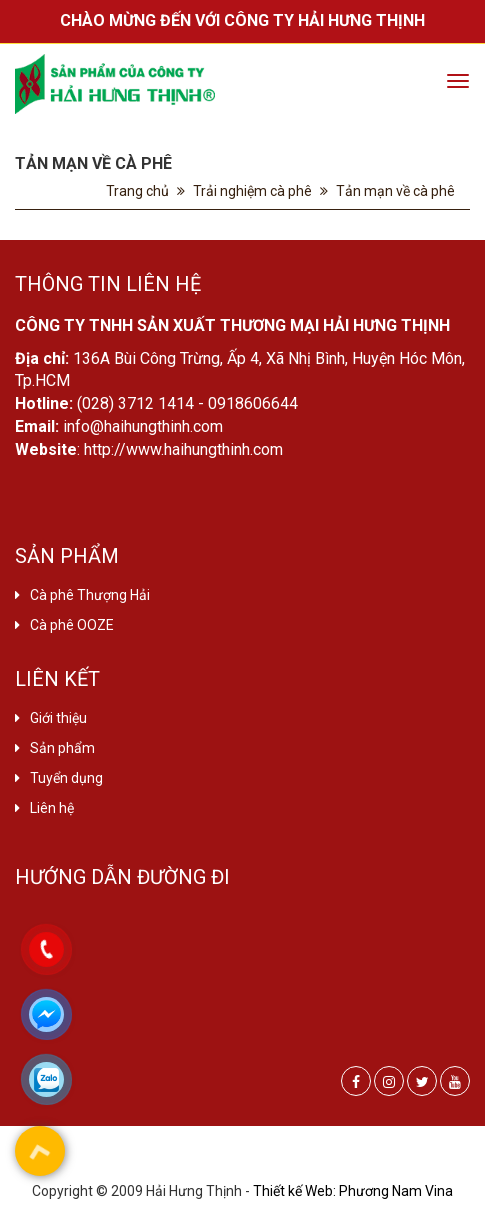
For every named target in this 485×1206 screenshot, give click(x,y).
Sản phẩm (62, 748)
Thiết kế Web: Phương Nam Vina (353, 1191)
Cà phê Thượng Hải (90, 595)
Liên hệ (52, 808)
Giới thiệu (58, 718)
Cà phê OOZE (72, 625)
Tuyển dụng (66, 778)
